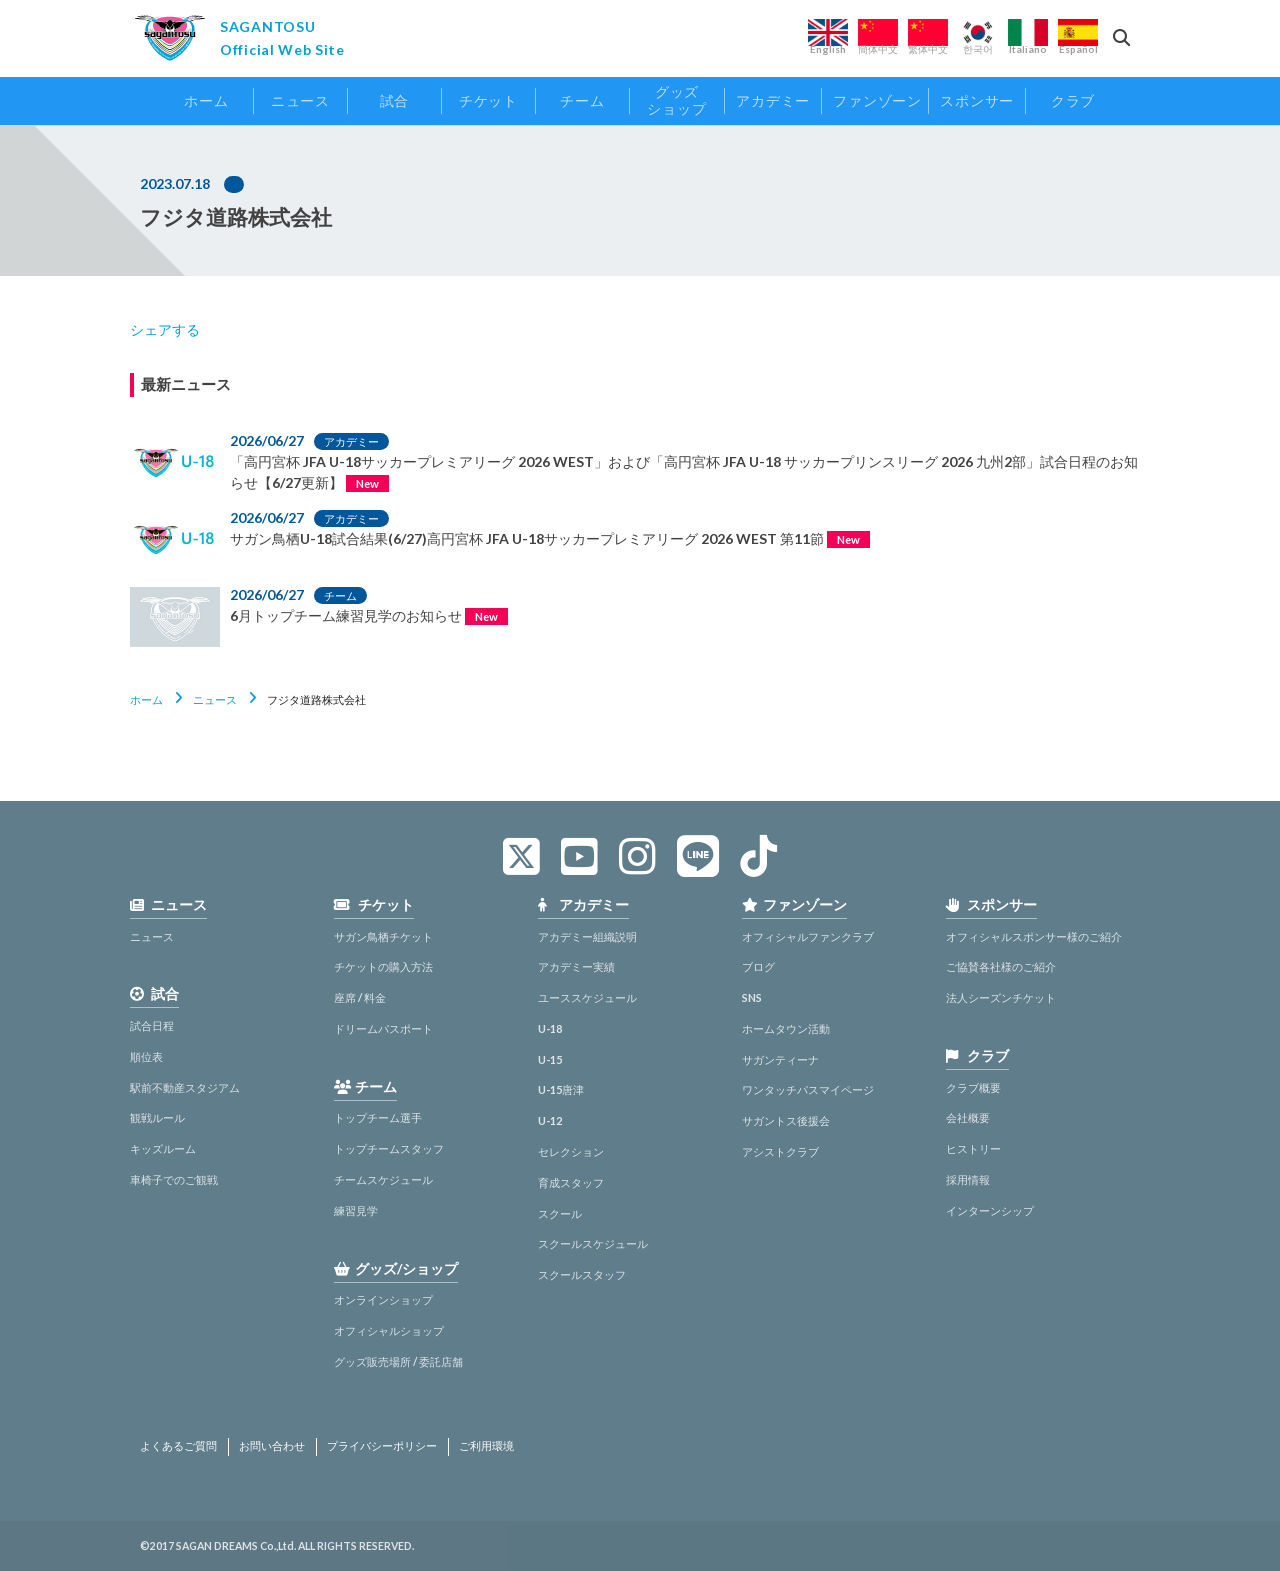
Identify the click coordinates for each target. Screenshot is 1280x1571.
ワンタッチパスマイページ (808, 1089)
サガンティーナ (780, 1059)
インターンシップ (990, 1210)
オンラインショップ (383, 1299)
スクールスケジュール (593, 1243)
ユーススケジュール (587, 997)
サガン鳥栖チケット (383, 936)
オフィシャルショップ (389, 1330)
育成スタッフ (571, 1182)
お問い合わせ (272, 1446)
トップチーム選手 (378, 1117)
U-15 (550, 1059)
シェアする (165, 329)
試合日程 (152, 1025)
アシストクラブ (780, 1151)
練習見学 (356, 1210)
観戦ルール (157, 1117)
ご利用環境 (486, 1446)
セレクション (571, 1151)
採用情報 (968, 1179)
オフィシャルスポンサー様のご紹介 (1034, 936)
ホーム (146, 699)
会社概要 (968, 1117)
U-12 (550, 1120)
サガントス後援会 (786, 1120)
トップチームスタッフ (389, 1148)
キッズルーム (163, 1148)
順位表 (146, 1056)
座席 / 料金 (360, 997)
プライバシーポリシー (382, 1446)
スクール (560, 1213)
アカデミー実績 (576, 966)
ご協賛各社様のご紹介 (1001, 966)
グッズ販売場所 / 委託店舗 (398, 1361)
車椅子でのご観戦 (174, 1179)
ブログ (758, 966)
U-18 (550, 1028)
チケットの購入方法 (383, 966)
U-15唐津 (561, 1089)
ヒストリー (973, 1148)
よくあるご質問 (178, 1446)
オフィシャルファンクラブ (808, 936)
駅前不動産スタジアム (185, 1087)
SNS (752, 997)
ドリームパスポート (383, 1028)
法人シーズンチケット (1001, 997)
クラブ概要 (973, 1087)
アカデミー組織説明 (587, 936)
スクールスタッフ (582, 1274)
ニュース (215, 699)
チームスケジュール (383, 1179)
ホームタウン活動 (786, 1028)
